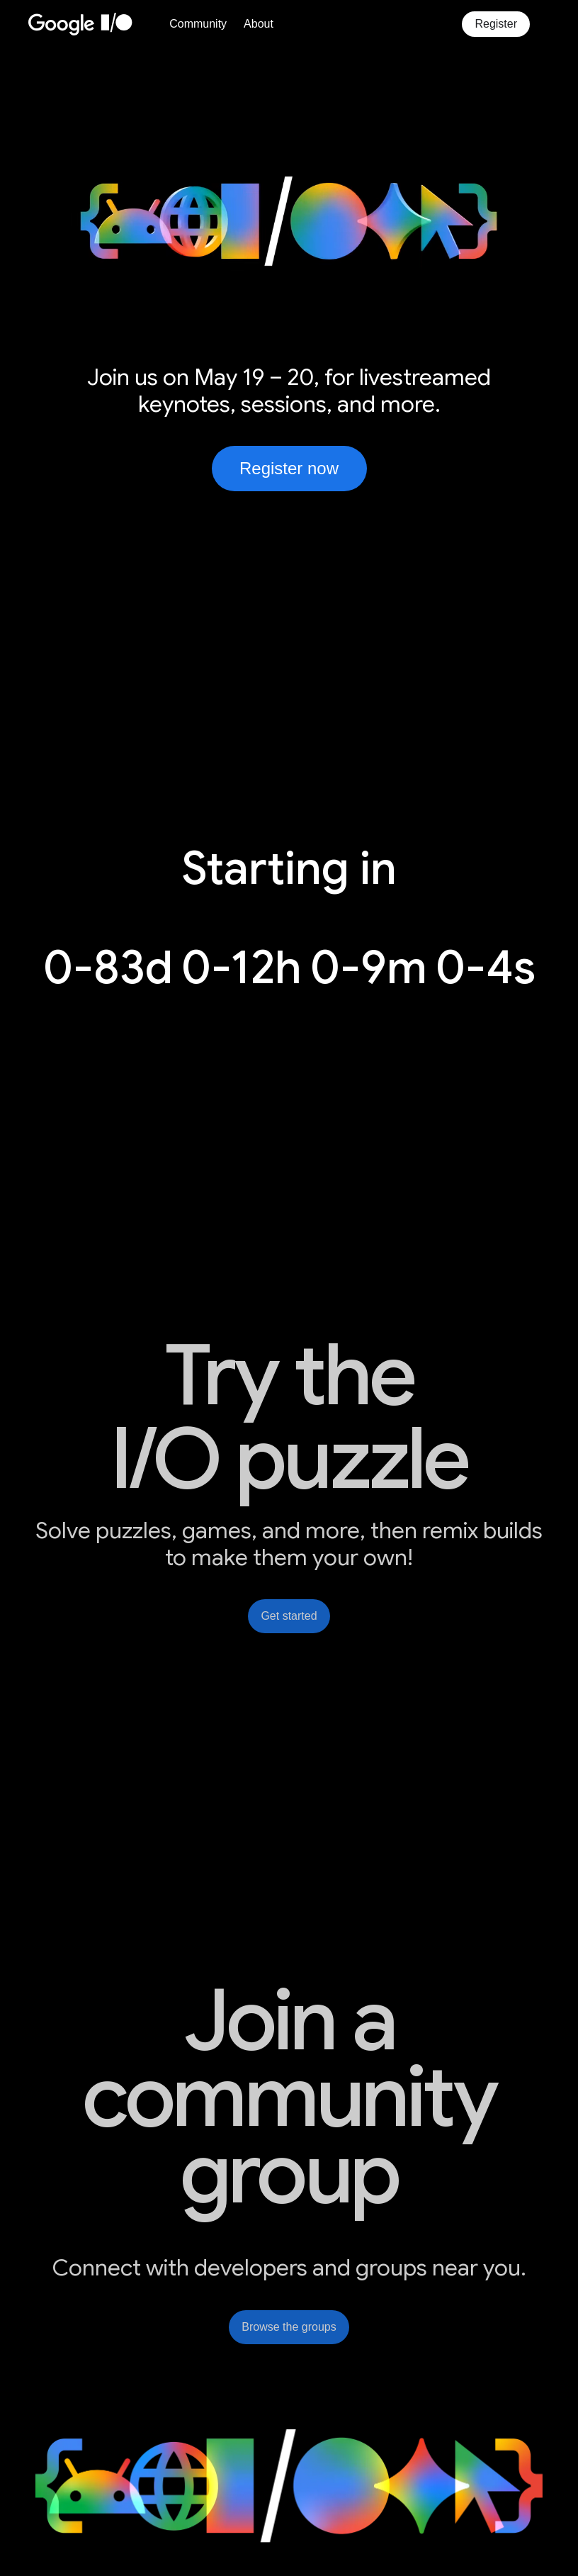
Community (198, 24)
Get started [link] (289, 1616)
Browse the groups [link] (289, 2327)
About (258, 24)
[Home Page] (94, 24)
